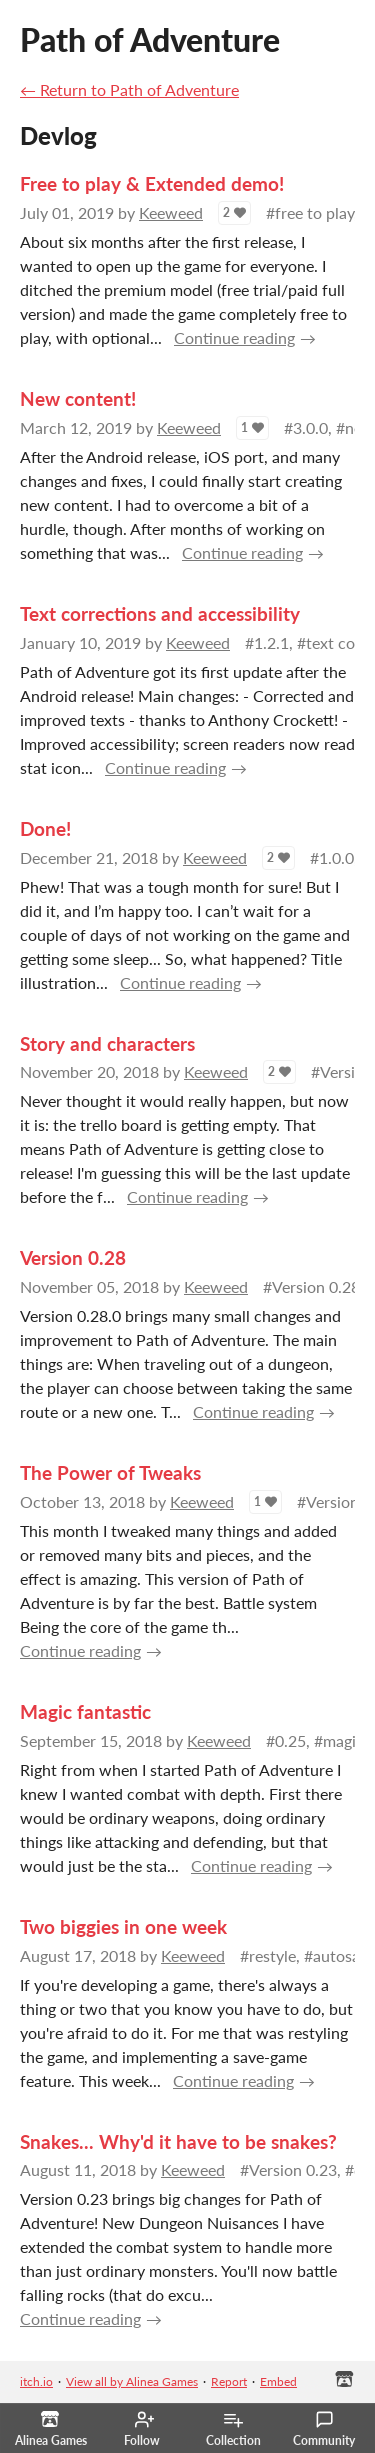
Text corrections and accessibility (160, 613)
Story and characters (107, 1043)
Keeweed (171, 212)
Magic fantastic (85, 1711)
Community (324, 2429)
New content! (78, 398)
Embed (278, 2381)
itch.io (36, 2381)
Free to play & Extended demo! (152, 183)
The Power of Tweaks (110, 1472)
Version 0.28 (73, 1257)
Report (229, 2381)
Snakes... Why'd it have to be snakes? (178, 2141)
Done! (45, 828)
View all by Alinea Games (132, 2381)
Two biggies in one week (123, 1926)
